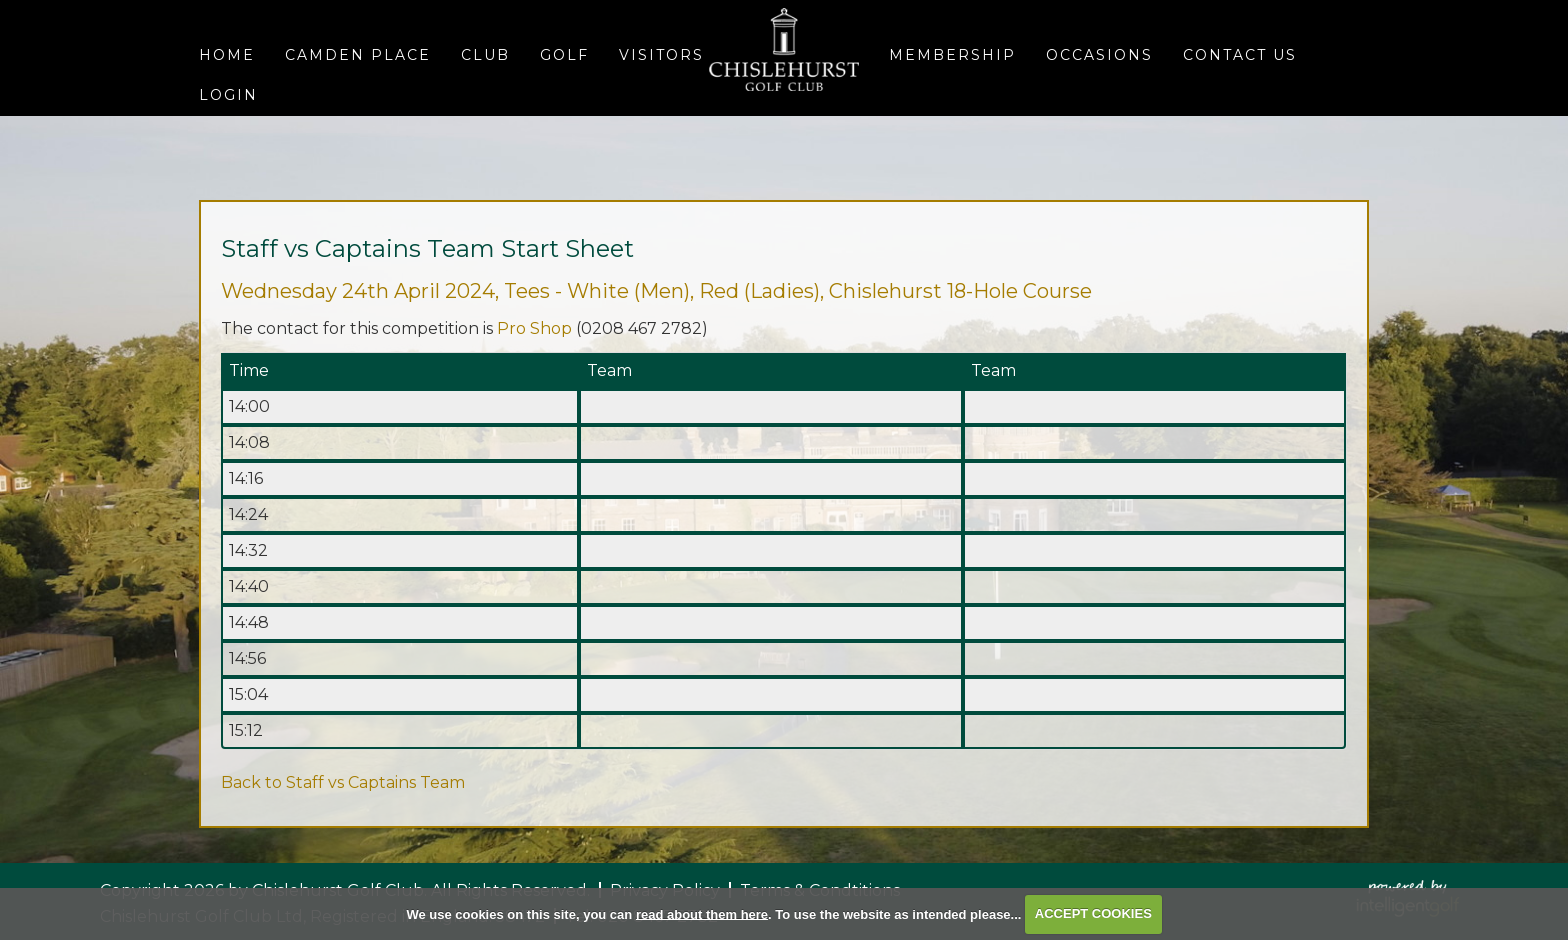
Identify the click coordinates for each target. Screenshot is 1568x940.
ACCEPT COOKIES (1093, 913)
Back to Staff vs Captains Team (343, 782)
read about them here (702, 913)
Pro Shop (534, 328)
